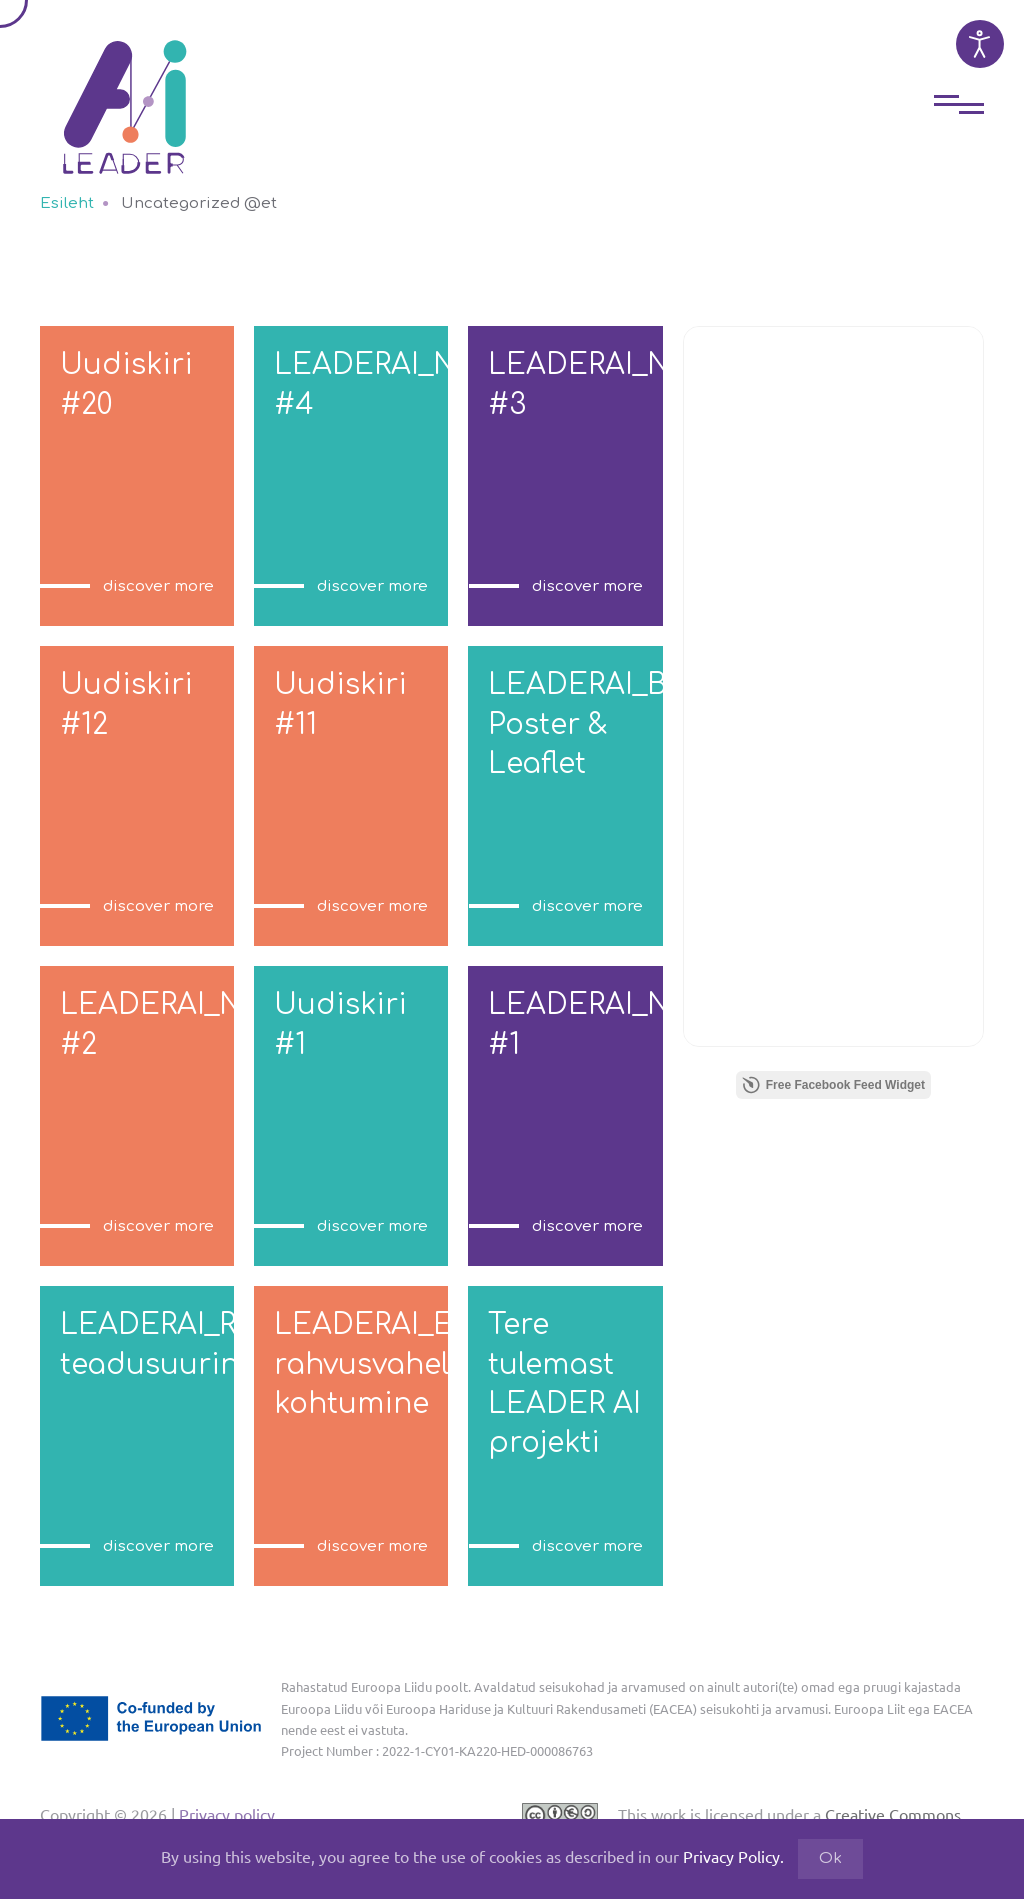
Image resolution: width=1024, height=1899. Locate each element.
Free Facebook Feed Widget (833, 1085)
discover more (158, 586)
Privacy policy (225, 1814)
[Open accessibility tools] (980, 44)
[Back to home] (125, 92)
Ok (830, 1858)
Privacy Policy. (733, 1856)
